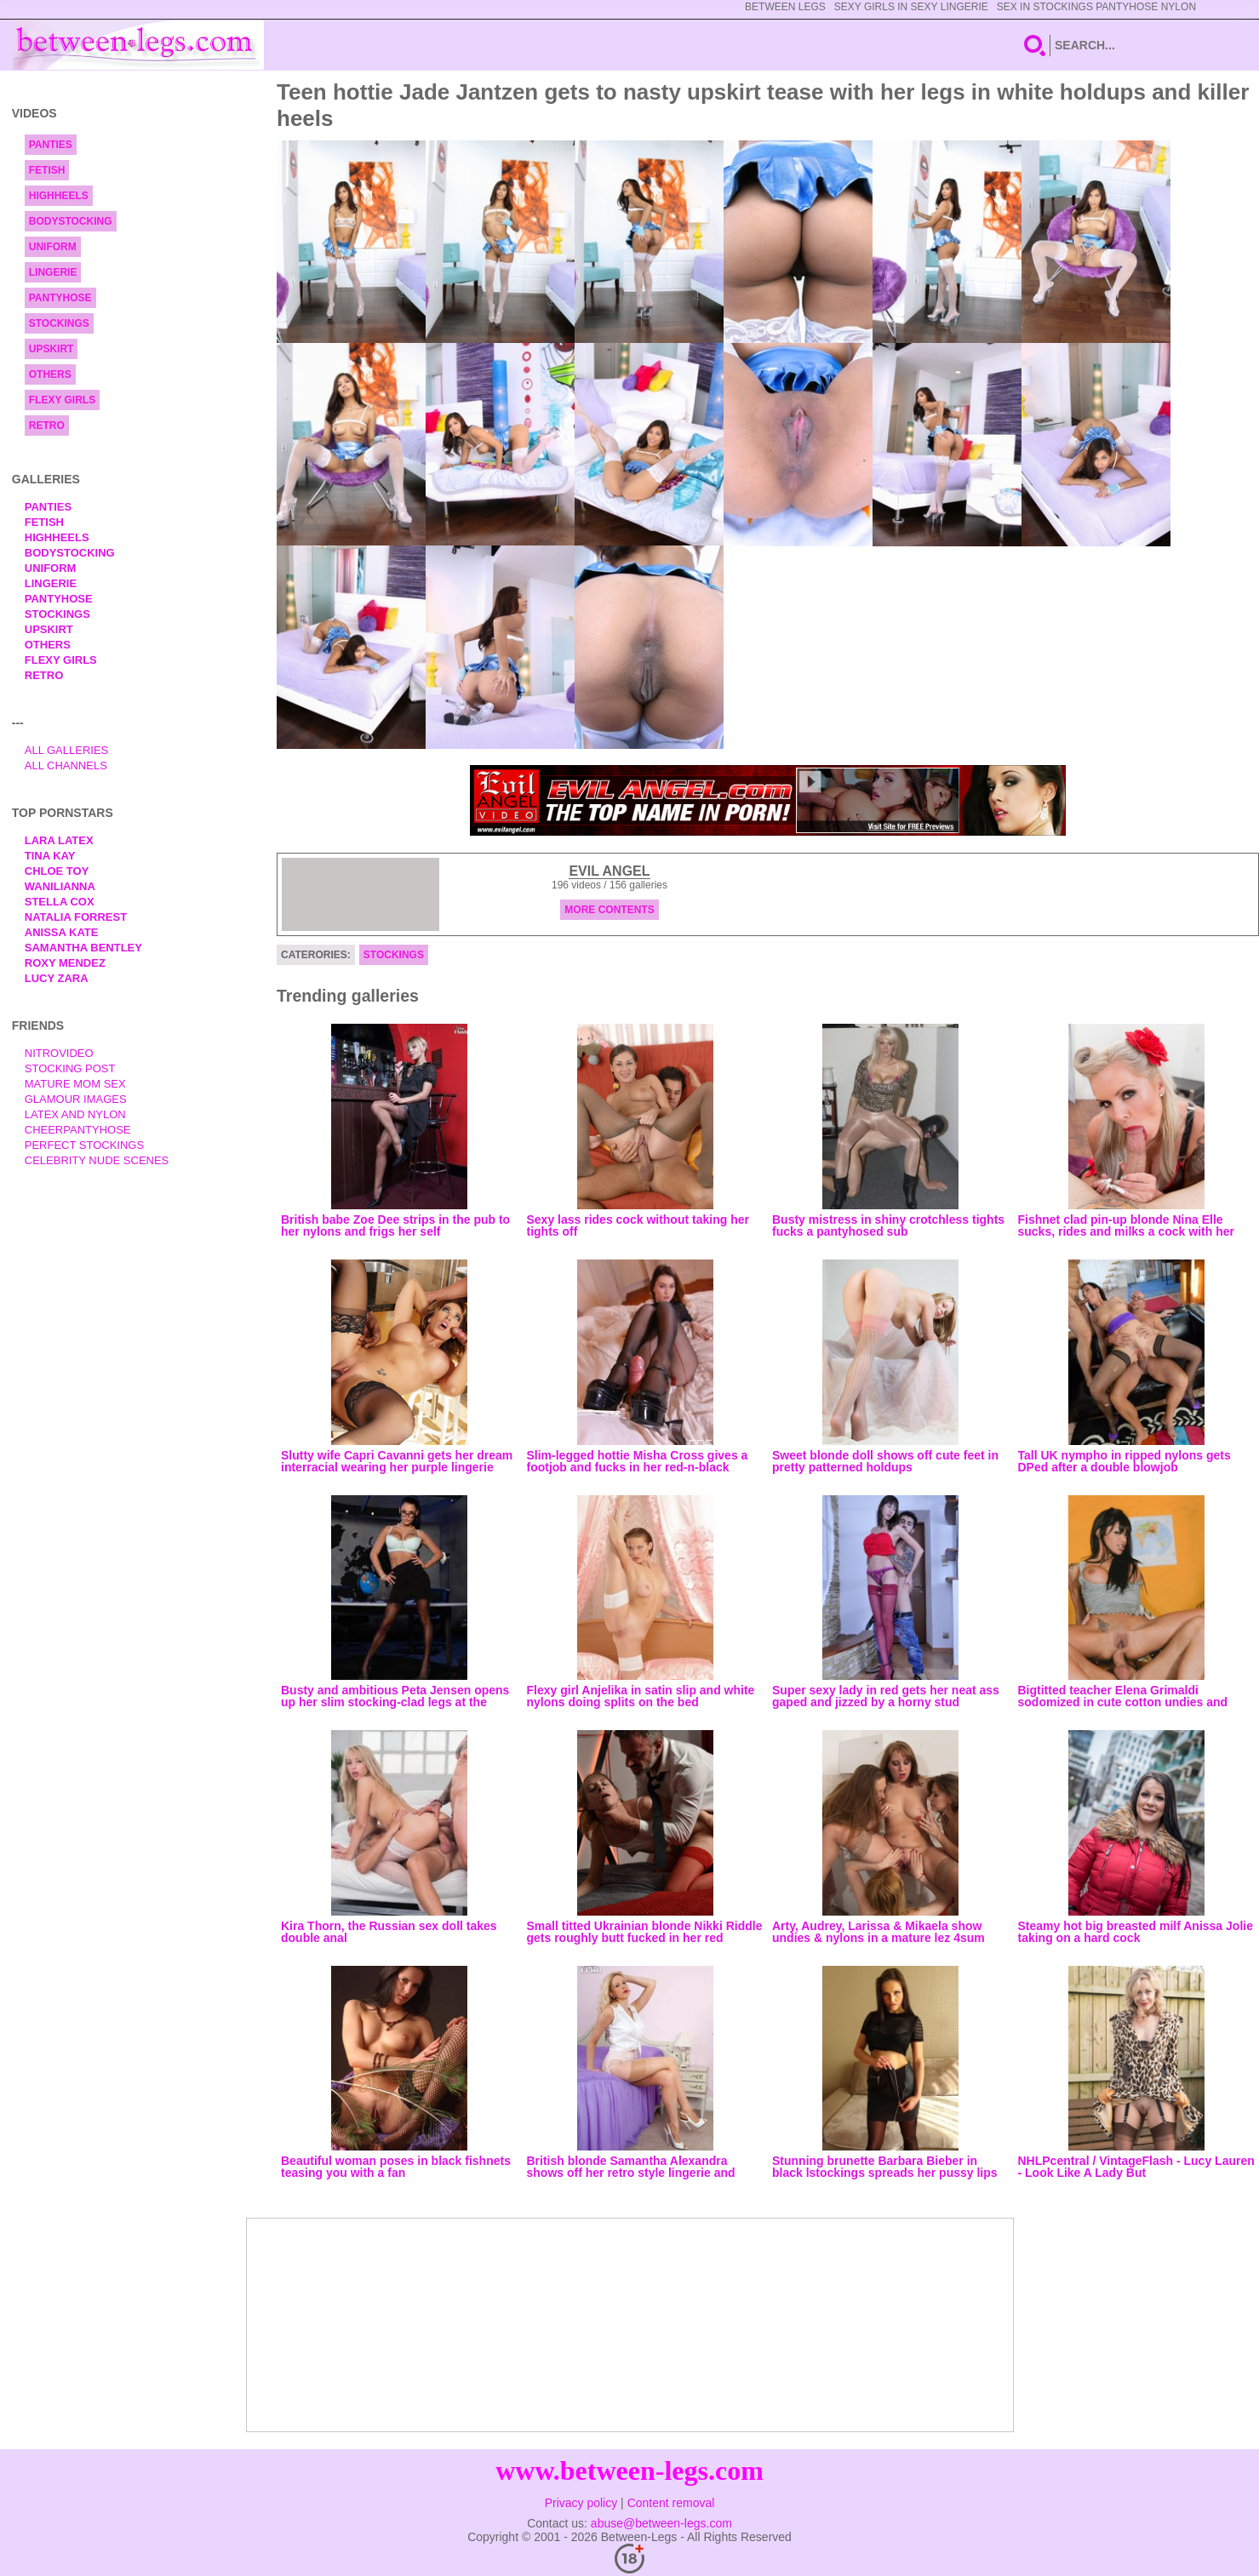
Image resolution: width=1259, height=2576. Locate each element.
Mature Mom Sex (75, 1083)
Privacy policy (581, 2503)
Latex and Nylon (75, 1114)
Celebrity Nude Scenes (97, 1160)
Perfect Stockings (84, 1145)
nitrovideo (59, 1053)
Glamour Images (76, 1099)
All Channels (66, 765)
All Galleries (67, 750)
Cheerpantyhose (78, 1129)
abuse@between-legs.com (661, 2523)
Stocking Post (70, 1068)
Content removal (671, 2503)
